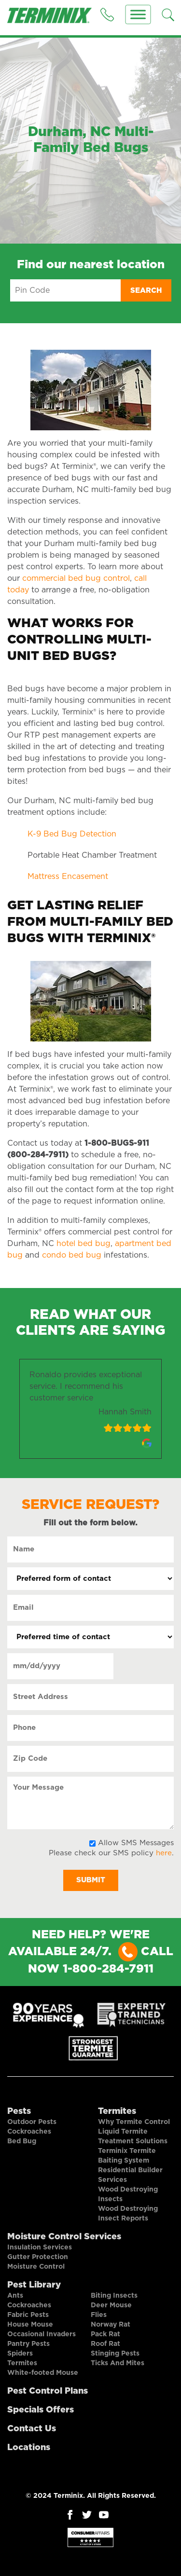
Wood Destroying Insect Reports (128, 2214)
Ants (15, 2295)
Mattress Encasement (68, 876)
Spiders (20, 2353)
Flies (99, 2315)
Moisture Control (36, 2266)
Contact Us (31, 2429)
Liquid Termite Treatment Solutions (132, 2136)
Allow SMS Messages (136, 1843)
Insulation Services (39, 2247)
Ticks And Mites (117, 2363)
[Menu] (138, 14)
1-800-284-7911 (108, 1969)
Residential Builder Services (130, 2175)
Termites (117, 2111)
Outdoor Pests (31, 2122)
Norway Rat (110, 2324)
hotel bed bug (83, 1243)
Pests (19, 2111)
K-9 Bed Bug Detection (72, 834)
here (164, 1853)
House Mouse (30, 2324)
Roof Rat (105, 2344)
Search (146, 290)
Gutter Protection (37, 2257)
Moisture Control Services (64, 2237)
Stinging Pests (115, 2353)
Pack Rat (105, 2334)
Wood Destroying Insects (128, 2194)
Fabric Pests (28, 2315)
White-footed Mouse (42, 2373)
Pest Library (34, 2285)
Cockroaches (29, 2131)
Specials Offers (40, 2410)
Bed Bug (21, 2141)
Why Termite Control (134, 2122)
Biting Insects (114, 2295)
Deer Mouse (111, 2305)
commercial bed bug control (76, 578)
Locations (28, 2447)
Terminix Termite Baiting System (127, 2156)
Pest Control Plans (47, 2391)
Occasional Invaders (41, 2334)
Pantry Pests (28, 2344)
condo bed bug (71, 1255)
